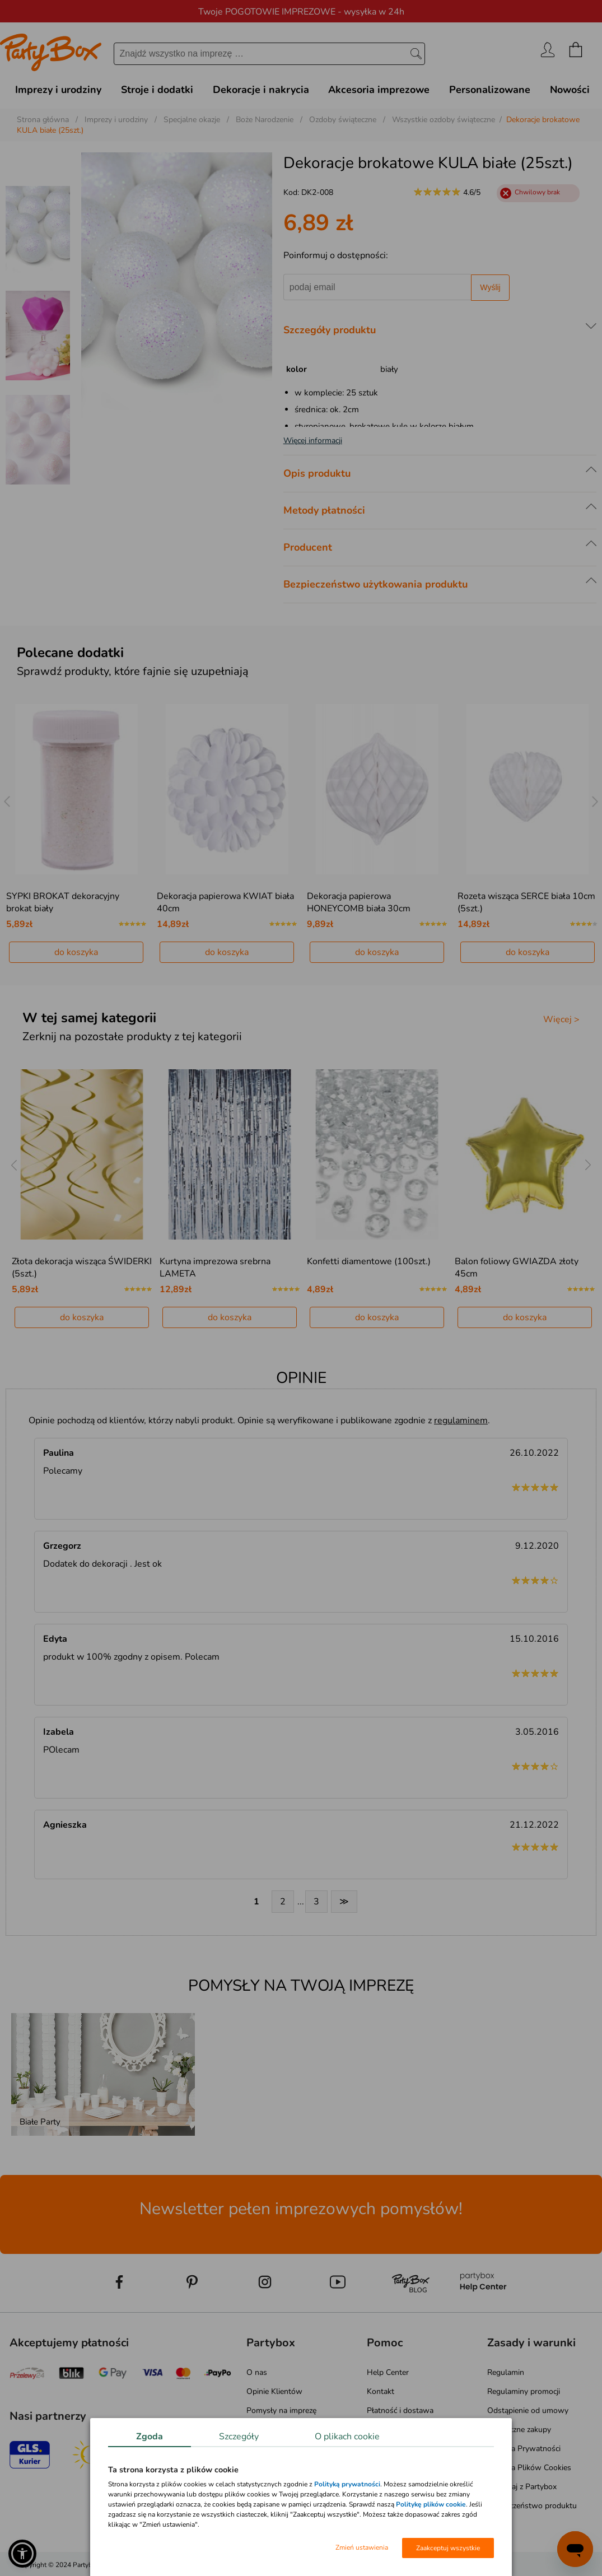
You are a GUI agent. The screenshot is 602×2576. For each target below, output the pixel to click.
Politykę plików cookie (431, 2504)
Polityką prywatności (347, 2484)
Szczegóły (239, 2436)
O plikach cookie (347, 2436)
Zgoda (149, 2436)
